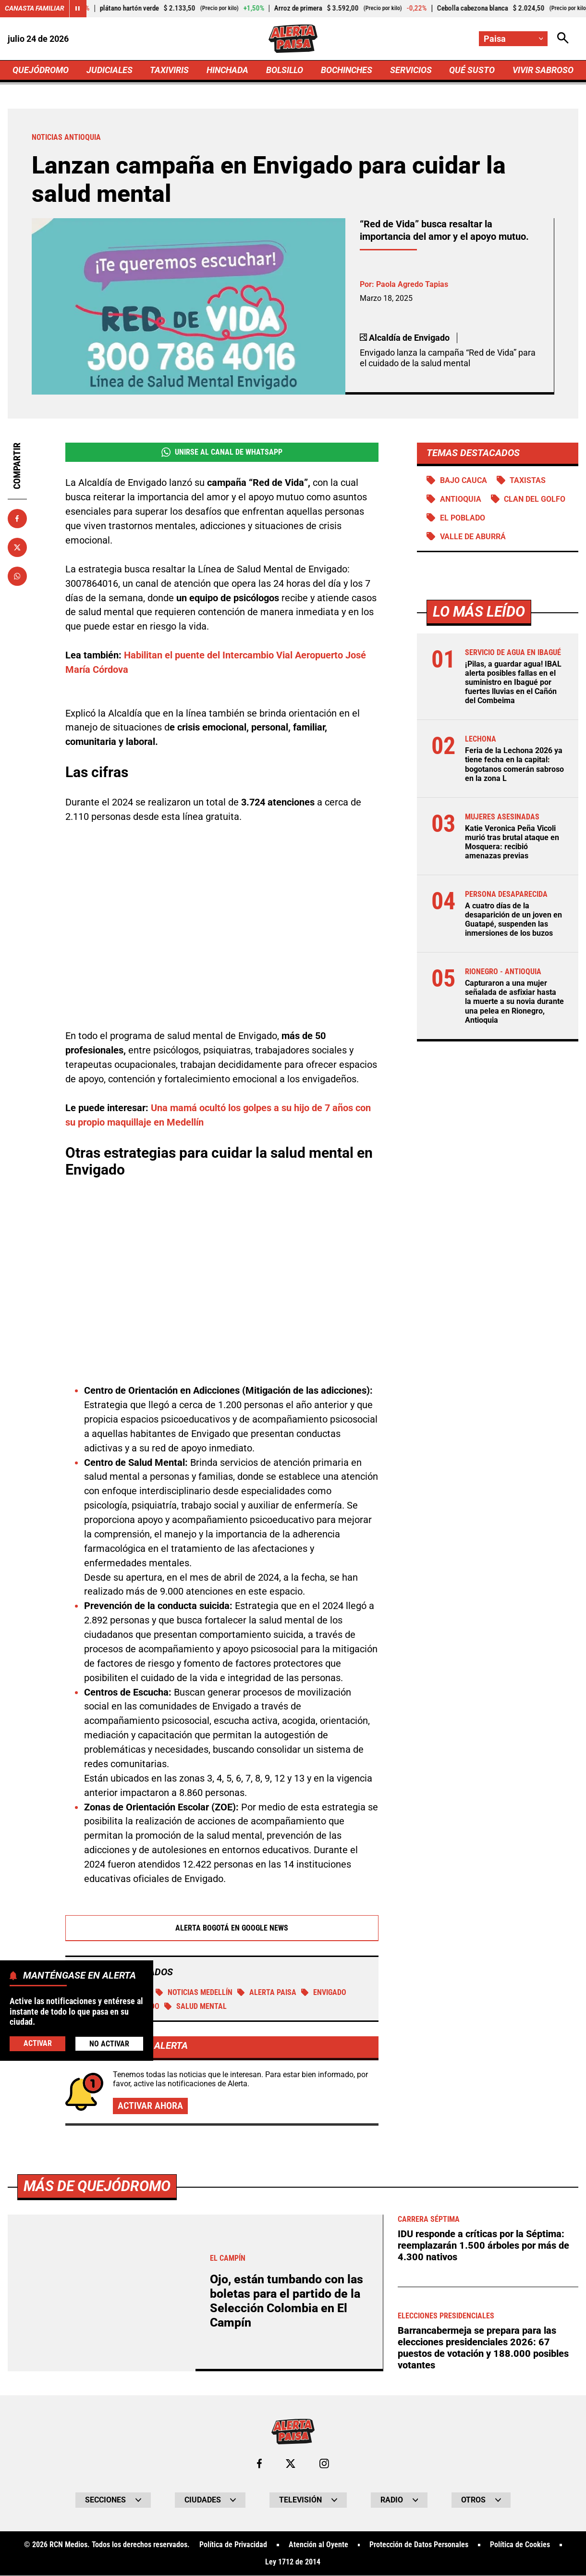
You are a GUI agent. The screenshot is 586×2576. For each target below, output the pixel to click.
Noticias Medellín (194, 1992)
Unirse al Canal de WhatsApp (221, 452)
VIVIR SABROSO (543, 70)
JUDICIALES (109, 70)
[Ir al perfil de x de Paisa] (290, 2464)
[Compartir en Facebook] (17, 518)
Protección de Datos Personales (418, 2546)
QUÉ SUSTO (472, 70)
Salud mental (195, 2006)
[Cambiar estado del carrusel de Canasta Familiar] (77, 8)
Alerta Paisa (266, 1992)
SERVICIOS (410, 70)
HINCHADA (227, 70)
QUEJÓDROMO (40, 70)
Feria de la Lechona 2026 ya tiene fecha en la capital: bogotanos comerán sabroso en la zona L (514, 764)
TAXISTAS (528, 480)
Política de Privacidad (233, 2546)
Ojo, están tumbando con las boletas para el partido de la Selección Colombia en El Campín (286, 2301)
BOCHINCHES (346, 70)
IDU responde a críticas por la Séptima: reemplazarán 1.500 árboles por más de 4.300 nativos (483, 2246)
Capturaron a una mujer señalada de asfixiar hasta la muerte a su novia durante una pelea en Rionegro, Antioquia (514, 1002)
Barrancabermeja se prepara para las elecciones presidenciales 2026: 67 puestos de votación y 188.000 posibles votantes (483, 2348)
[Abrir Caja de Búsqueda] (563, 38)
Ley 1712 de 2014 (292, 2562)
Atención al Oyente (318, 2546)
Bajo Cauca (463, 480)
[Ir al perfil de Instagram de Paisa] (324, 2464)
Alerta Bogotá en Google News (222, 1928)
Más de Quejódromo (97, 2186)
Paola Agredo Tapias (412, 284)
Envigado (323, 1992)
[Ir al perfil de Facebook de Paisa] (259, 2464)
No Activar (109, 2043)
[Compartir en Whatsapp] (17, 576)
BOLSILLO (284, 70)
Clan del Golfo (535, 499)
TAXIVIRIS (169, 70)
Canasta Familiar (34, 8)
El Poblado (462, 517)
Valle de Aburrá (473, 536)
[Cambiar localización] (513, 38)
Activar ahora (150, 2106)
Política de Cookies (520, 2546)
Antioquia (460, 499)
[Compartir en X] (17, 547)
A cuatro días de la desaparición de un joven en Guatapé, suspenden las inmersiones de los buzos (513, 920)
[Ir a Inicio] (293, 39)
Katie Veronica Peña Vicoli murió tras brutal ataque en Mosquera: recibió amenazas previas (512, 842)
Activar (38, 2043)
